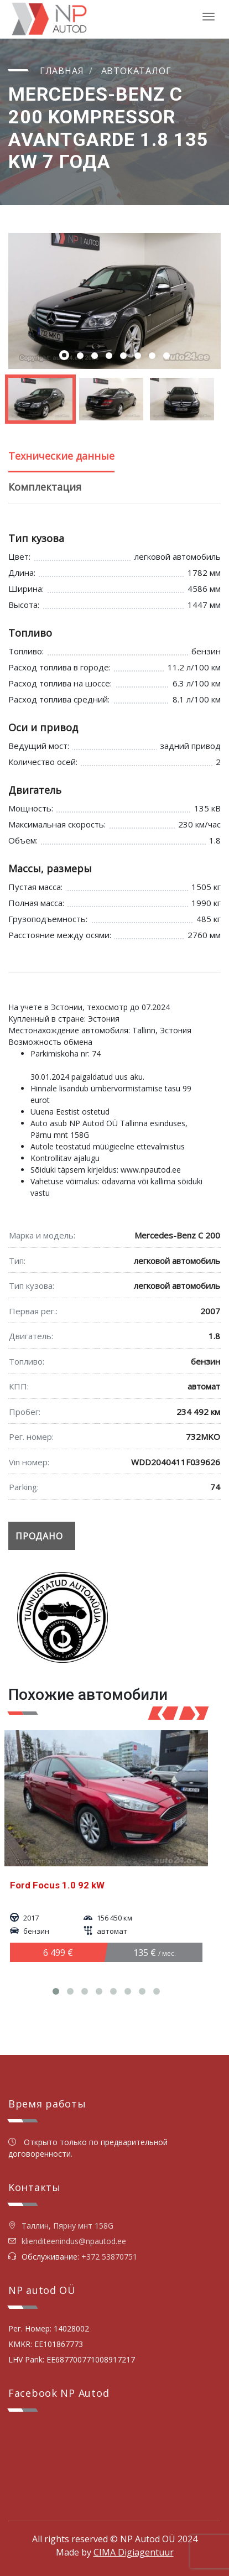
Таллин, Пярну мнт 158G (60, 2225)
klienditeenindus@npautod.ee (74, 2241)
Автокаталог (136, 71)
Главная (62, 71)
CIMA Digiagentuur (133, 2552)
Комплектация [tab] (44, 486)
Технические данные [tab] (61, 455)
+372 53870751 (109, 2256)
